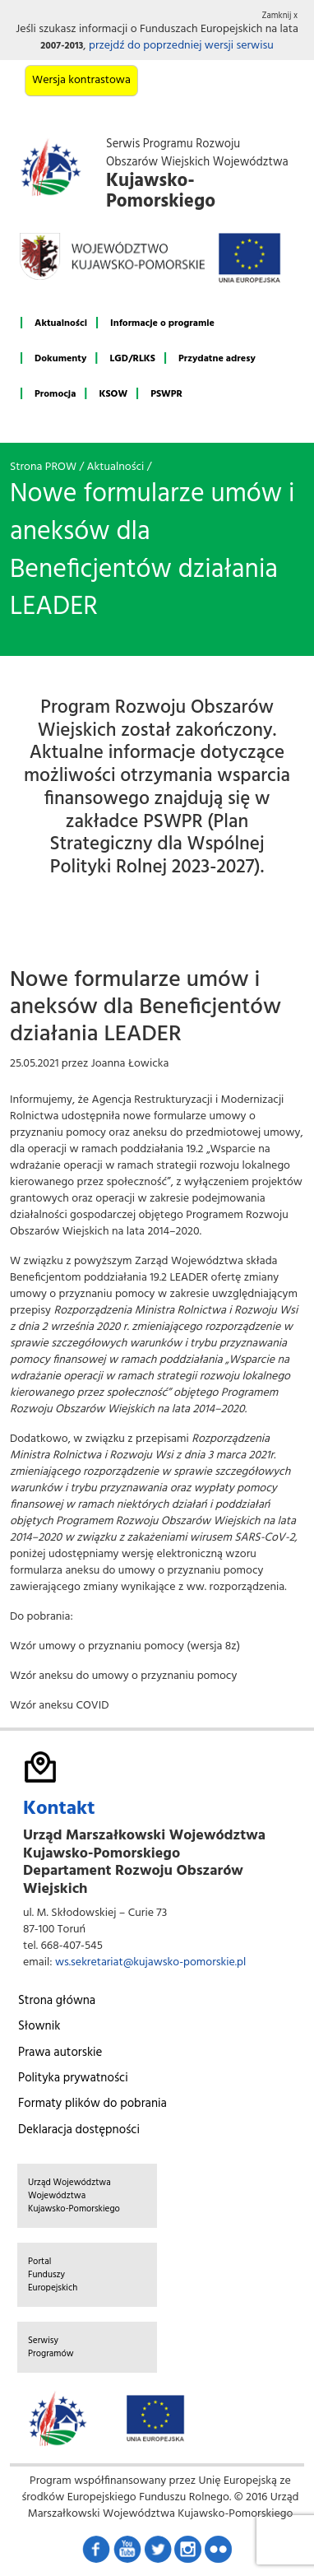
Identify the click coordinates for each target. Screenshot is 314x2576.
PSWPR (166, 394)
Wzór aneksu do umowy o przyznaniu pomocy (123, 1676)
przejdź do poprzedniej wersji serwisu (181, 45)
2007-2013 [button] (61, 46)
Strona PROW (43, 467)
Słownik (39, 2026)
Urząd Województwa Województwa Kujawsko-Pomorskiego (74, 2195)
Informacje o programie (162, 323)
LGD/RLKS (132, 359)
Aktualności (61, 323)
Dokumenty (60, 359)
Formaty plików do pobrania (92, 2103)
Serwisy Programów (51, 2347)
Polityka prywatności (73, 2078)
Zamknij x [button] (280, 16)
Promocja (55, 394)
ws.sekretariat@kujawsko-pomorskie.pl (150, 1962)
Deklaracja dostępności (79, 2130)
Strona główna (56, 2001)
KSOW (113, 394)
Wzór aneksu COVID (59, 1705)
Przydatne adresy (217, 359)
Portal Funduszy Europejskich (52, 2274)
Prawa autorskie (60, 2052)
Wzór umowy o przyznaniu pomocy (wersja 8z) (125, 1646)
